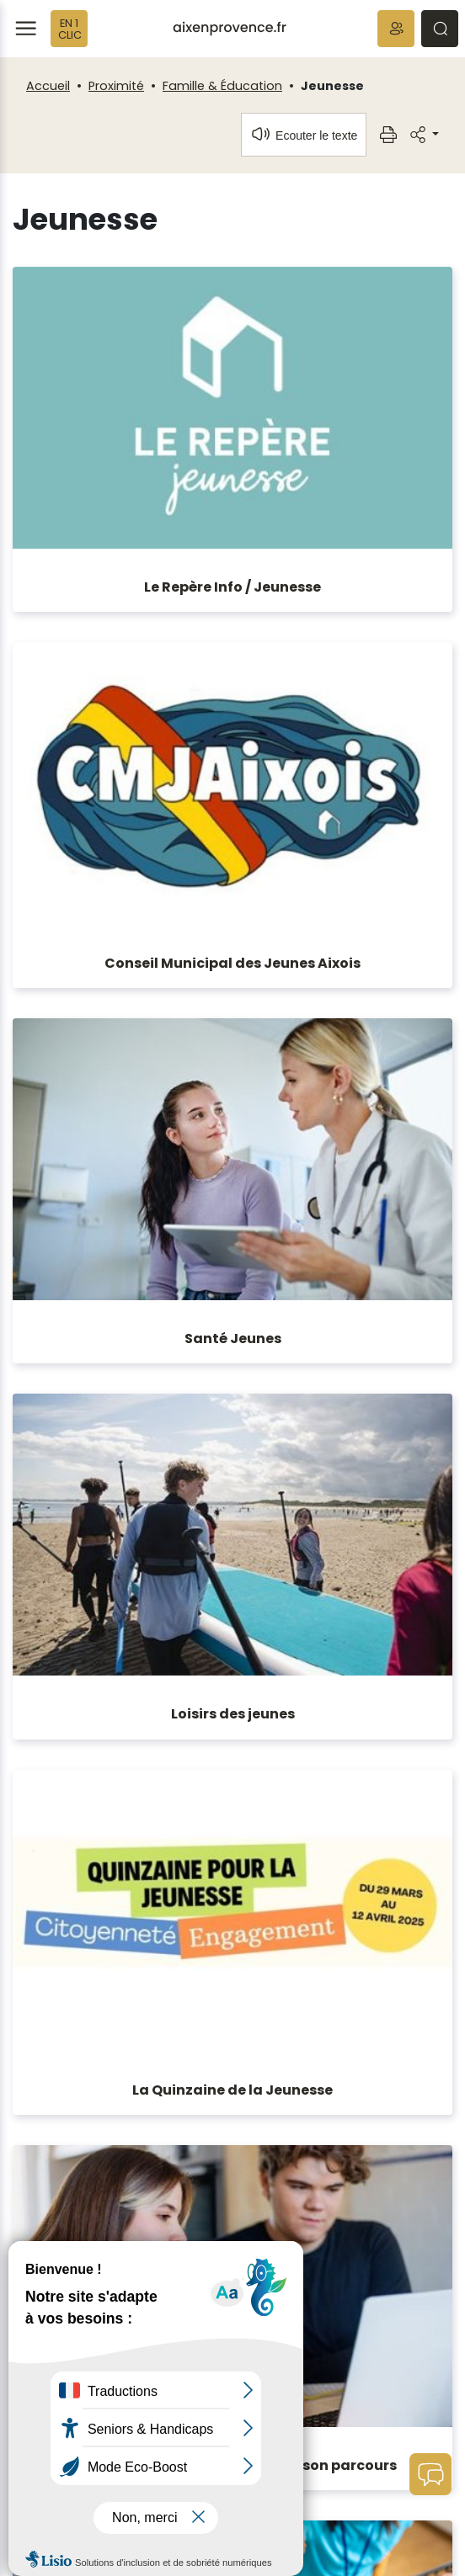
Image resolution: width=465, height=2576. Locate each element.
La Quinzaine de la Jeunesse (232, 2090)
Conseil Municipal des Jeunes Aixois (232, 963)
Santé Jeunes (232, 1338)
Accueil (48, 85)
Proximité (116, 85)
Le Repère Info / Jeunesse (232, 587)
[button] (395, 28)
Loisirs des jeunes (233, 1714)
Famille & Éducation (222, 85)
